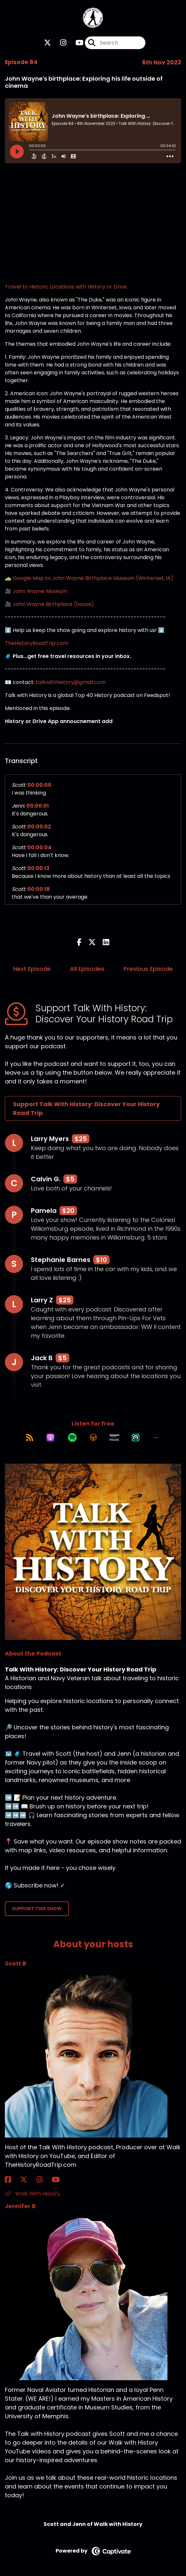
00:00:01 (37, 806)
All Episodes (87, 969)
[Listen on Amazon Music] (114, 1437)
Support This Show (37, 1908)
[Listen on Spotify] (72, 1437)
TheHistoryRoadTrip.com (36, 643)
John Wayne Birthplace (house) (53, 604)
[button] (156, 1437)
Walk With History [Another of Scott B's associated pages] (32, 2193)
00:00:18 (38, 889)
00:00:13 (38, 868)
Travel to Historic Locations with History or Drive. (66, 286)
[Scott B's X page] (27, 2180)
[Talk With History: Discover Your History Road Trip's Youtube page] (76, 43)
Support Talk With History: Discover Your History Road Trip (86, 1108)
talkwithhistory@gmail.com (71, 682)
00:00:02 (39, 826)
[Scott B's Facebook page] (12, 2180)
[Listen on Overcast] (93, 1437)
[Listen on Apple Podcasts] (50, 1437)
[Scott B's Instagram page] (43, 2180)
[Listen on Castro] (135, 1437)
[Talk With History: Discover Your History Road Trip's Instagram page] (59, 43)
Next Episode (32, 969)
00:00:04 (39, 847)
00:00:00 (39, 785)
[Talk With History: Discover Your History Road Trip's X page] (47, 43)
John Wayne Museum (40, 591)
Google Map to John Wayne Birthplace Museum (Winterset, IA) (93, 578)
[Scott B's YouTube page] (60, 2180)
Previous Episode (148, 969)
